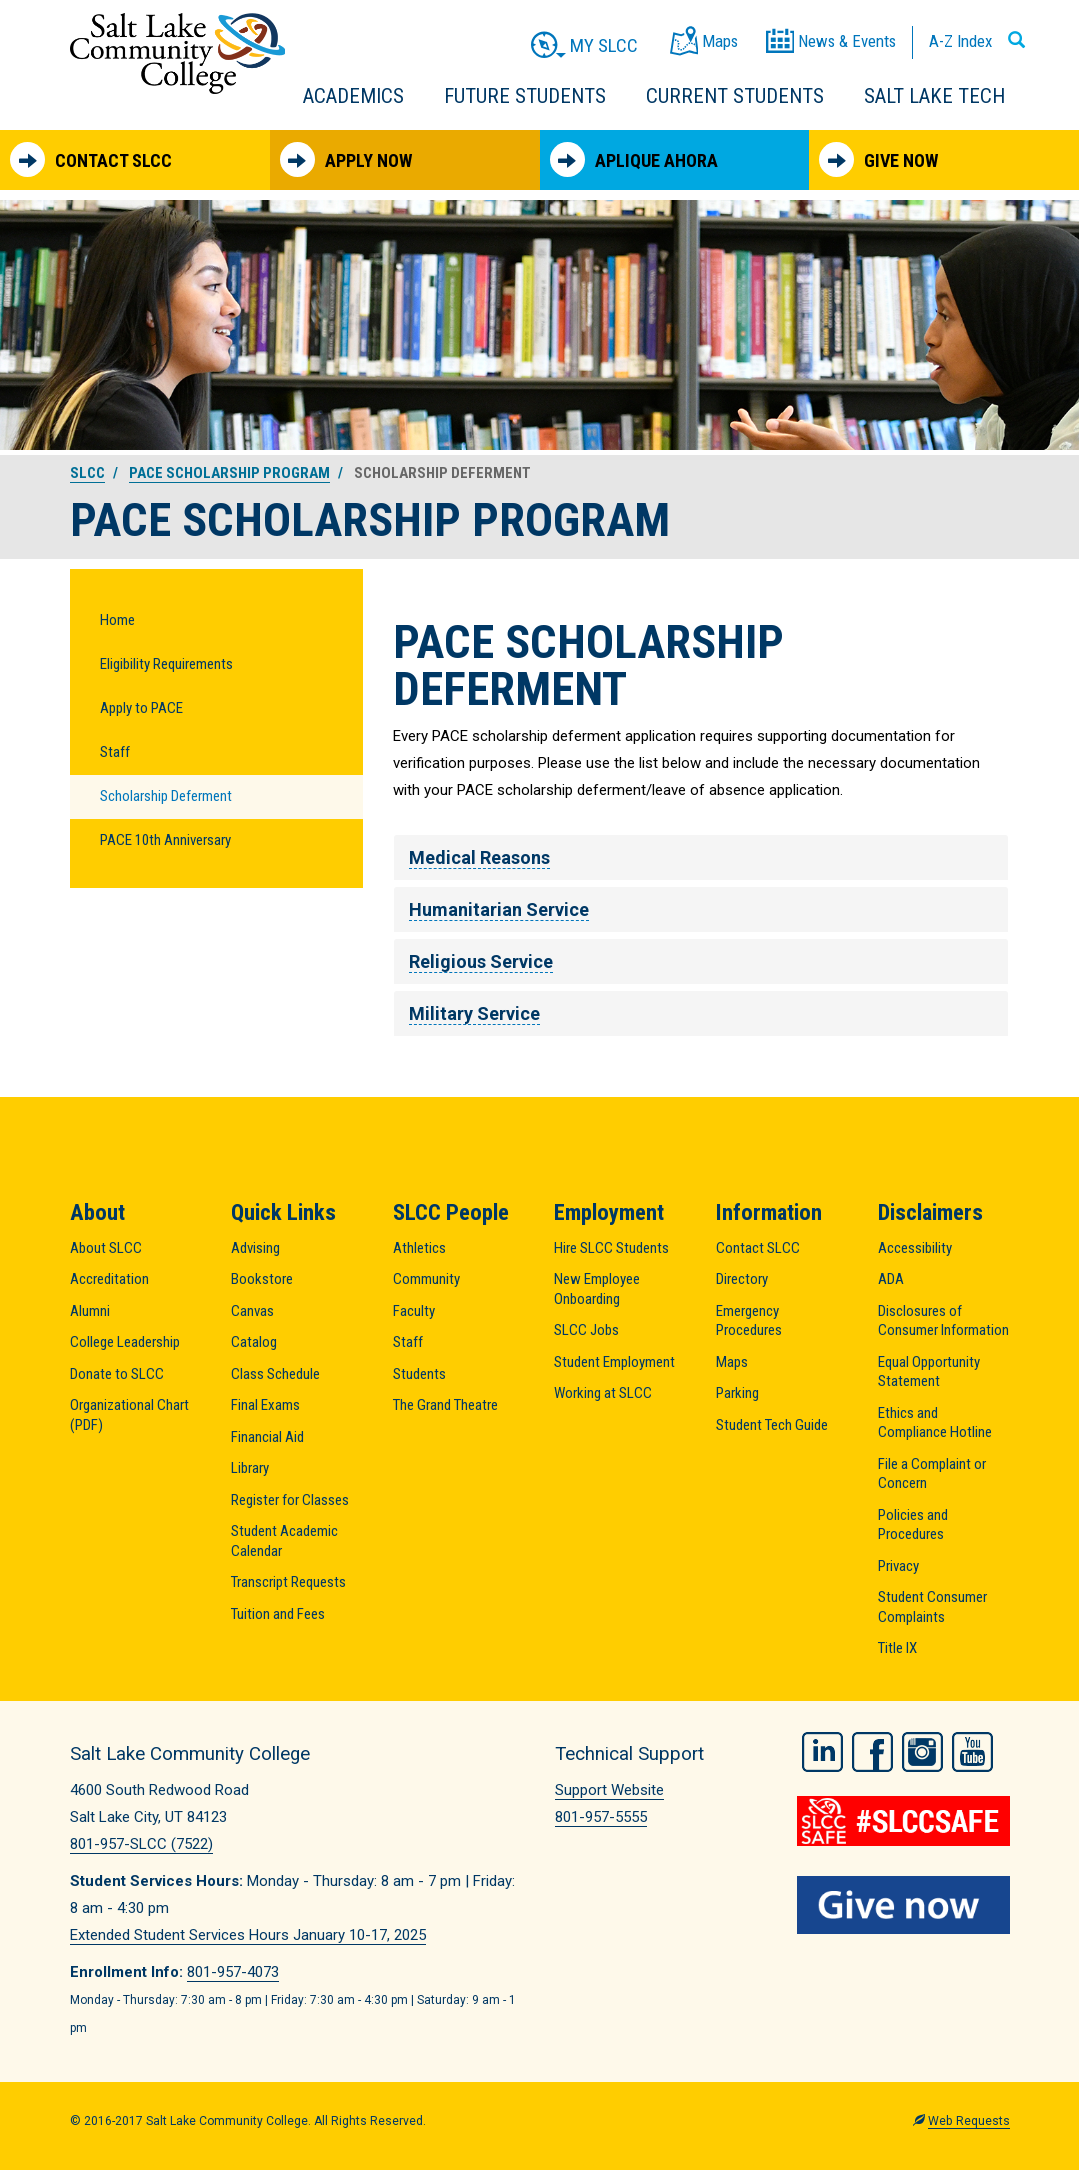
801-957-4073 (233, 1972)
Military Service (474, 1013)
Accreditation (109, 1279)
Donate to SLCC (117, 1374)
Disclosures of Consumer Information (943, 1321)
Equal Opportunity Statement (929, 1372)
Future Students (525, 96)
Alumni (90, 1311)
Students (419, 1374)
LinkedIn (822, 1751)
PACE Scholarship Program (229, 473)
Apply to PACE (141, 708)
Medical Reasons (479, 857)
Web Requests (969, 2121)
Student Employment (614, 1362)
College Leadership (125, 1342)
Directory (742, 1279)
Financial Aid (267, 1437)
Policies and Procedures (913, 1525)
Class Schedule (275, 1374)
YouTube (972, 1751)
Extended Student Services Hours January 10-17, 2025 (248, 1935)
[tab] (701, 857)
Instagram (922, 1751)
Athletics (419, 1248)
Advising (255, 1248)
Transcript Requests (288, 1582)
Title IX (897, 1648)
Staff (115, 752)
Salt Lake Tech (934, 96)
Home (117, 620)
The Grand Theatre (445, 1405)
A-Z (960, 41)
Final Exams (265, 1405)
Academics (353, 96)
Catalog (254, 1342)
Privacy (898, 1566)
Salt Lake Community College (177, 53)
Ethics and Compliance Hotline (935, 1423)
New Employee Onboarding (597, 1289)
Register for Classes (290, 1500)
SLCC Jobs (586, 1330)
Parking (737, 1393)
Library (250, 1468)
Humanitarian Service (499, 909)
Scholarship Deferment (166, 796)
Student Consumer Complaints (932, 1607)
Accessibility (915, 1248)
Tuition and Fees (278, 1614)
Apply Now (346, 159)
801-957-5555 (601, 1817)
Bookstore (262, 1279)
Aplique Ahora (634, 159)
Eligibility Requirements (166, 664)
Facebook (872, 1751)
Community (426, 1279)
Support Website (609, 1790)
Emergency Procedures (749, 1321)
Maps (732, 1362)
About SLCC (106, 1248)
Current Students (735, 96)
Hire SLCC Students (611, 1248)
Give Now (878, 159)
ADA (891, 1279)
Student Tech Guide (772, 1425)
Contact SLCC (91, 159)
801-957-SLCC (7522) (141, 1844)
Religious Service (481, 961)
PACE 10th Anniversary (165, 840)
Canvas (252, 1311)
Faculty (414, 1311)
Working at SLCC (603, 1393)
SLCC (87, 473)
